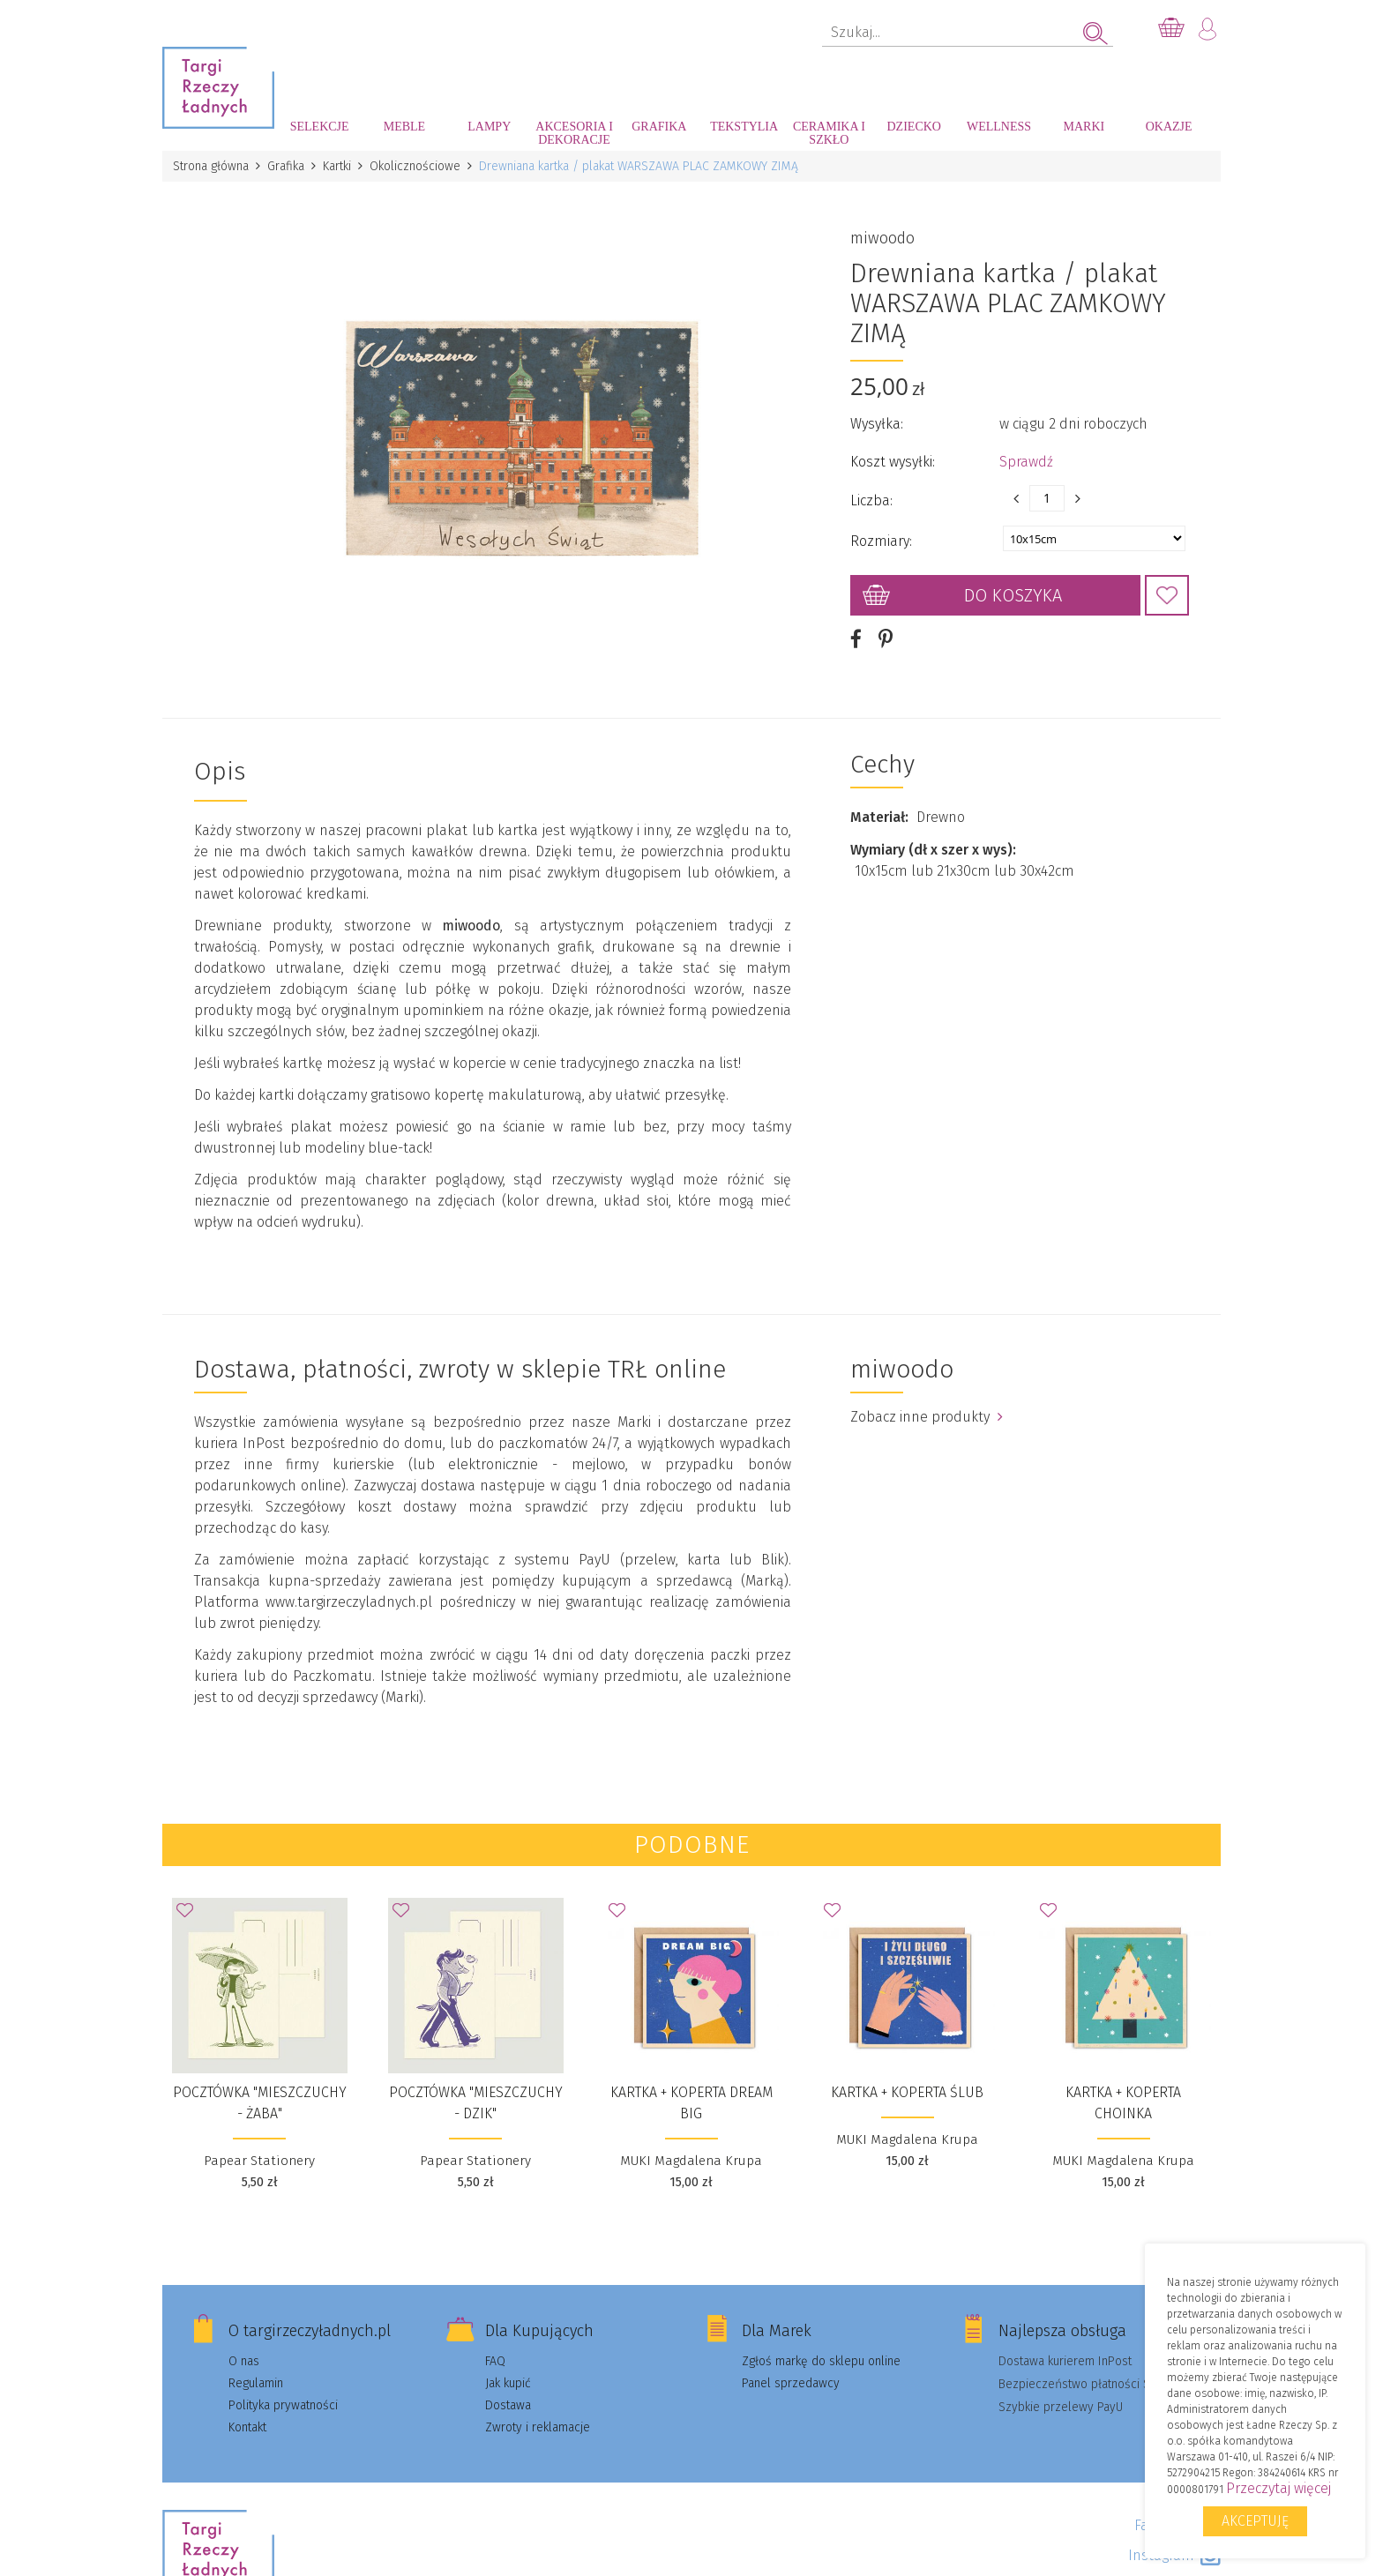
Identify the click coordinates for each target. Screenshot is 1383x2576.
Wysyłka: (876, 423)
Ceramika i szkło (829, 133)
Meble (404, 126)
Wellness (999, 126)
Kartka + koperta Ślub (907, 2091)
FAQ (495, 2360)
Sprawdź (1026, 461)
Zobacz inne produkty (926, 1415)
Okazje (1169, 126)
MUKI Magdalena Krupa (691, 2160)
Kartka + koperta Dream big (691, 2102)
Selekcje (319, 126)
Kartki (337, 166)
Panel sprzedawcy (791, 2382)
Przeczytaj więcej (1278, 2488)
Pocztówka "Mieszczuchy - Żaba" (260, 2102)
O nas (243, 2360)
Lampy (489, 126)
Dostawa (508, 2404)
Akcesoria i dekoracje (574, 133)
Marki (1083, 126)
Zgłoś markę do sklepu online (821, 2360)
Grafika (659, 126)
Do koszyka (1013, 595)
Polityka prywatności (283, 2404)
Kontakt (247, 2426)
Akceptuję (1255, 2521)
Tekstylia (744, 126)
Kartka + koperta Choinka (1123, 2102)
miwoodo (882, 238)
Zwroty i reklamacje (537, 2426)
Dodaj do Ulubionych (1167, 595)
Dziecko (914, 126)
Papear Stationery (259, 2160)
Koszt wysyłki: (892, 461)
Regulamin (255, 2382)
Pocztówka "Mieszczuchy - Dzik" (476, 2102)
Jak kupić (508, 2382)
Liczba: (871, 500)
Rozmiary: (881, 541)
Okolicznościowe (415, 166)
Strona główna (211, 166)
